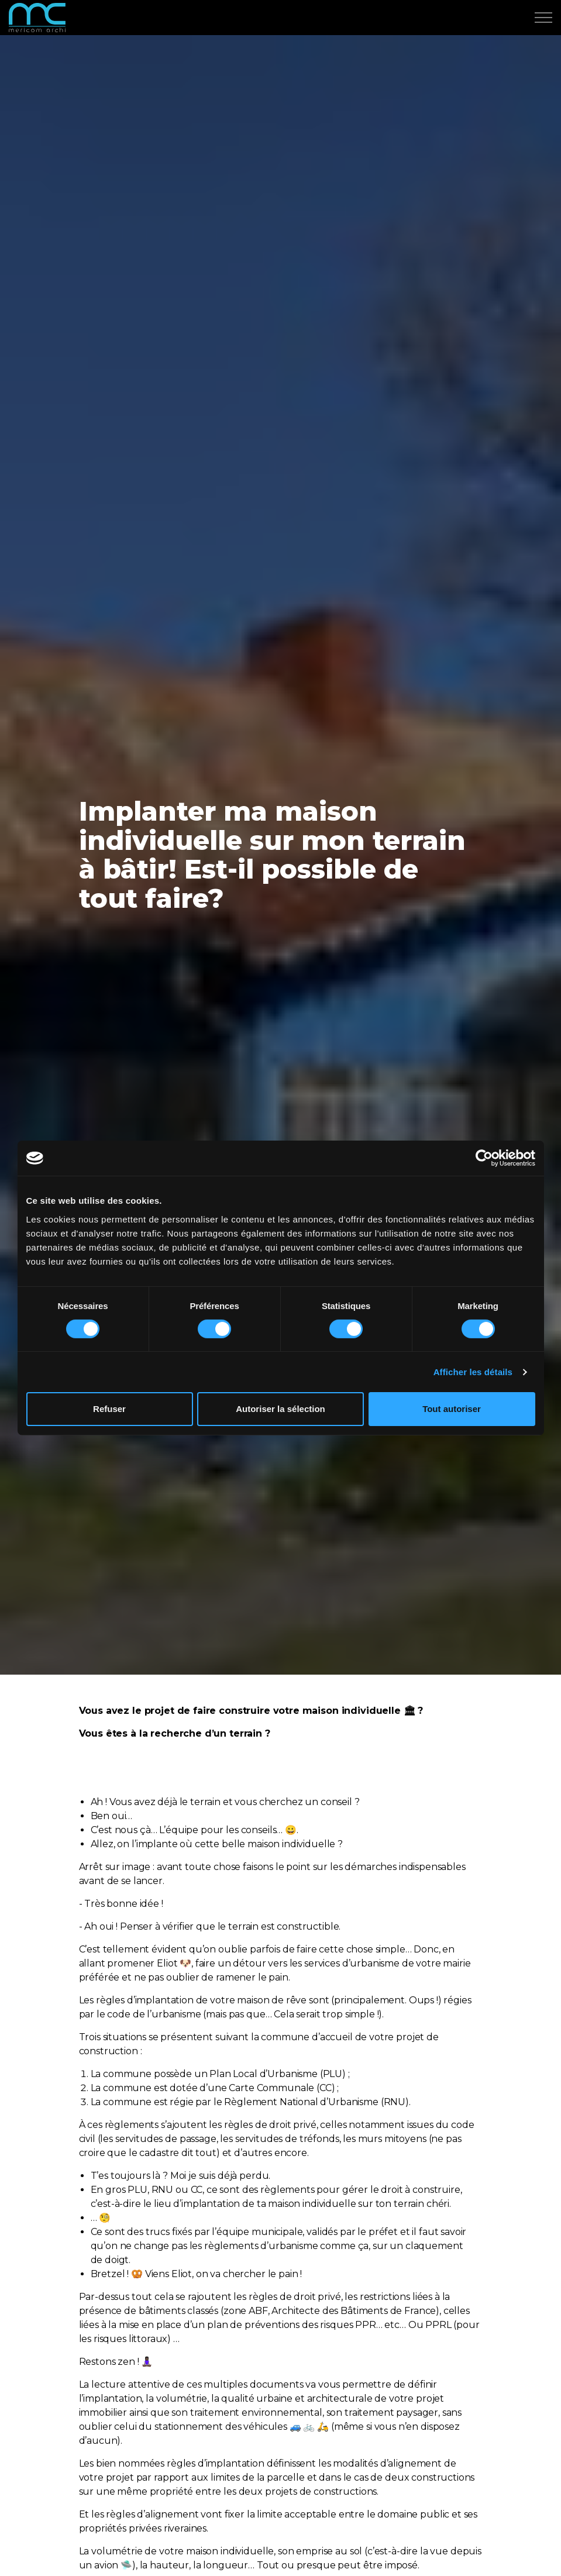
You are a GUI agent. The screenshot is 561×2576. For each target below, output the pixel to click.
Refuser (109, 1409)
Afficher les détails (472, 1372)
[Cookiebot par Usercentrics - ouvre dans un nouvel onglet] (484, 1158)
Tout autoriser (451, 1409)
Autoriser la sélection (280, 1409)
